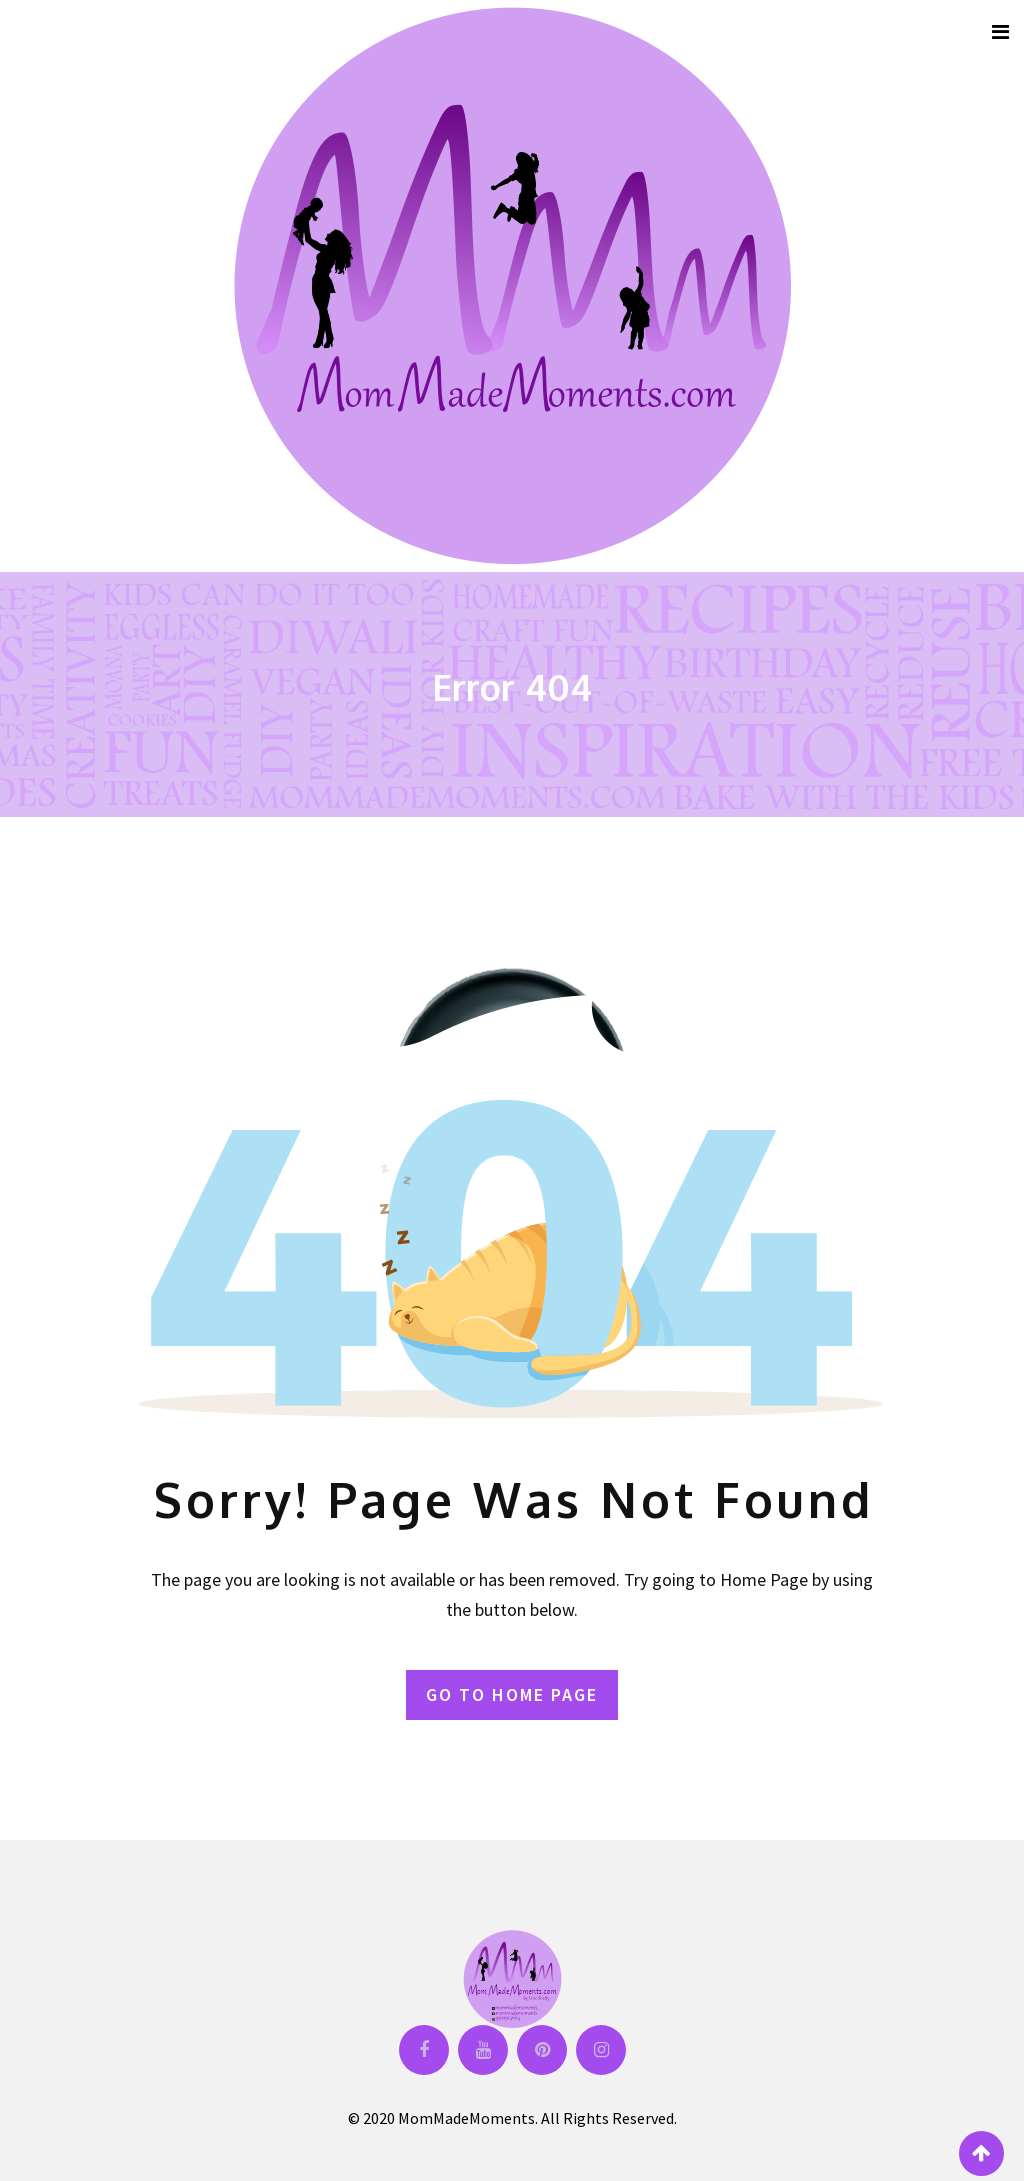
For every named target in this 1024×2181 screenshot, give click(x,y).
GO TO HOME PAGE (512, 1694)
